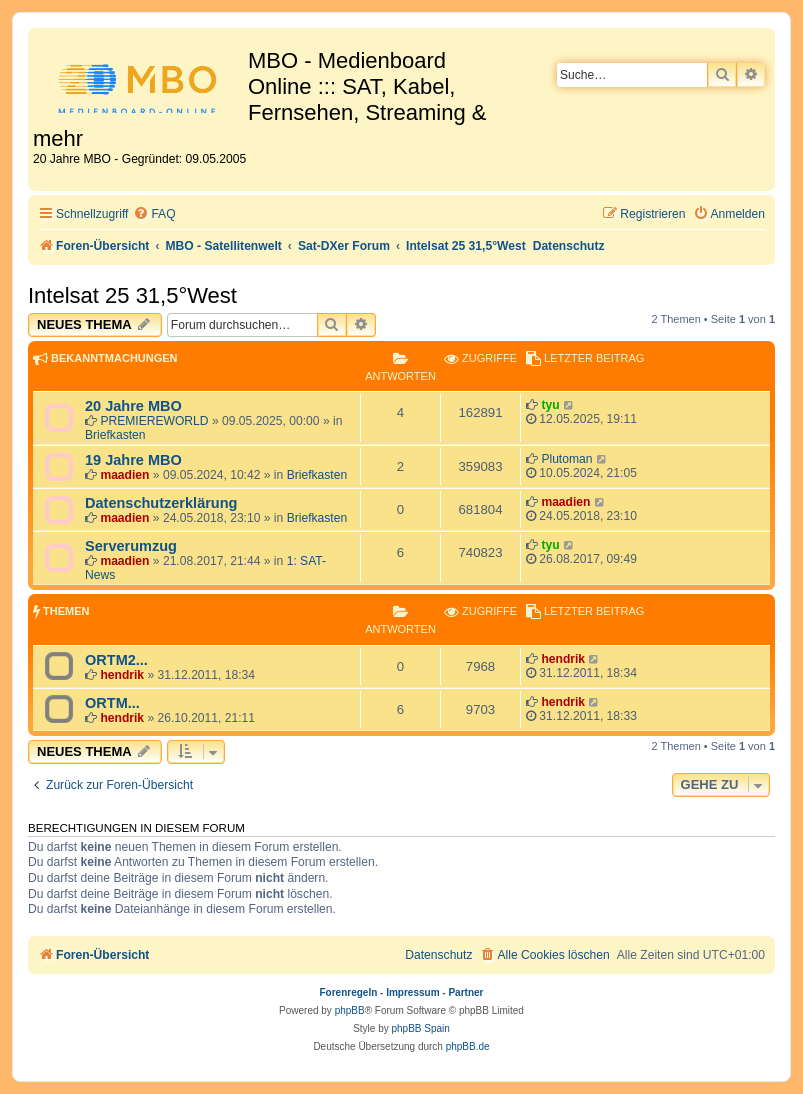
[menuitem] (154, 214)
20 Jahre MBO (133, 406)
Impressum (412, 992)
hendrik (122, 675)
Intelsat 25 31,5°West (132, 295)
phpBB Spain (420, 1028)
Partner (465, 992)
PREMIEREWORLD (154, 421)
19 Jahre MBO (133, 460)
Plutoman (566, 459)
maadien (124, 475)
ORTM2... (116, 660)
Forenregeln (349, 992)
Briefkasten (115, 435)
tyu (550, 405)
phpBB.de (468, 1046)
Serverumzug (131, 546)
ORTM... (112, 703)
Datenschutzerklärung (161, 503)
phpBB (350, 1010)
